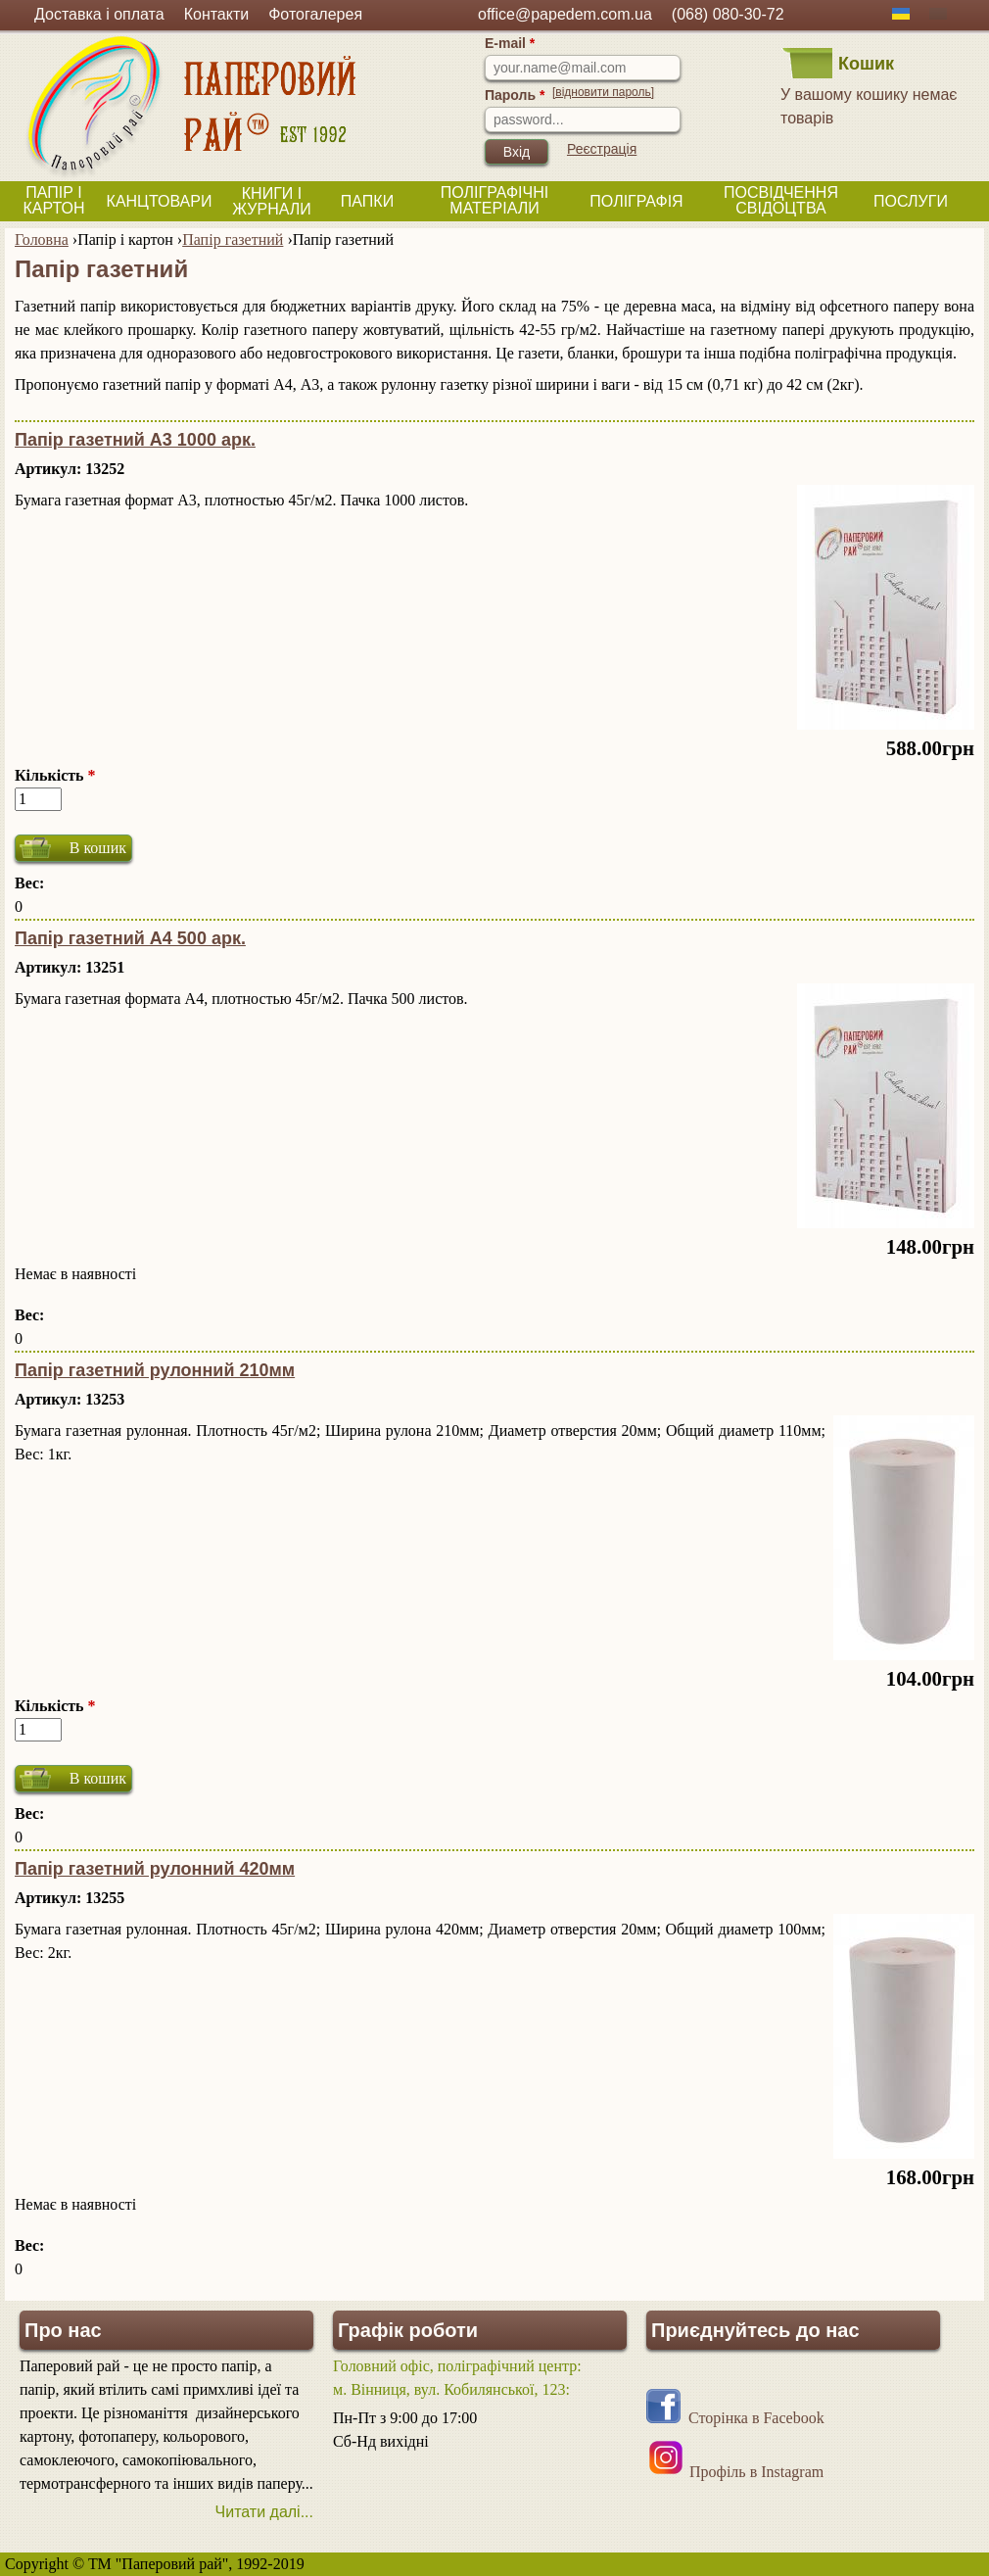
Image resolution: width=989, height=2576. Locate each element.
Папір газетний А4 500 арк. (130, 938)
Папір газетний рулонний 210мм (155, 1370)
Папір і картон (125, 239)
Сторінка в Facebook (756, 2417)
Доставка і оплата (99, 14)
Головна (42, 239)
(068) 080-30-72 (728, 14)
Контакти (217, 14)
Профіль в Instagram (756, 2471)
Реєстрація (601, 149)
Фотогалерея (315, 14)
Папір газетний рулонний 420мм (155, 1869)
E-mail (510, 43)
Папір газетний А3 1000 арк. (135, 440)
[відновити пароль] (603, 92)
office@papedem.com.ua (565, 14)
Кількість (55, 775)
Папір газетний (232, 239)
